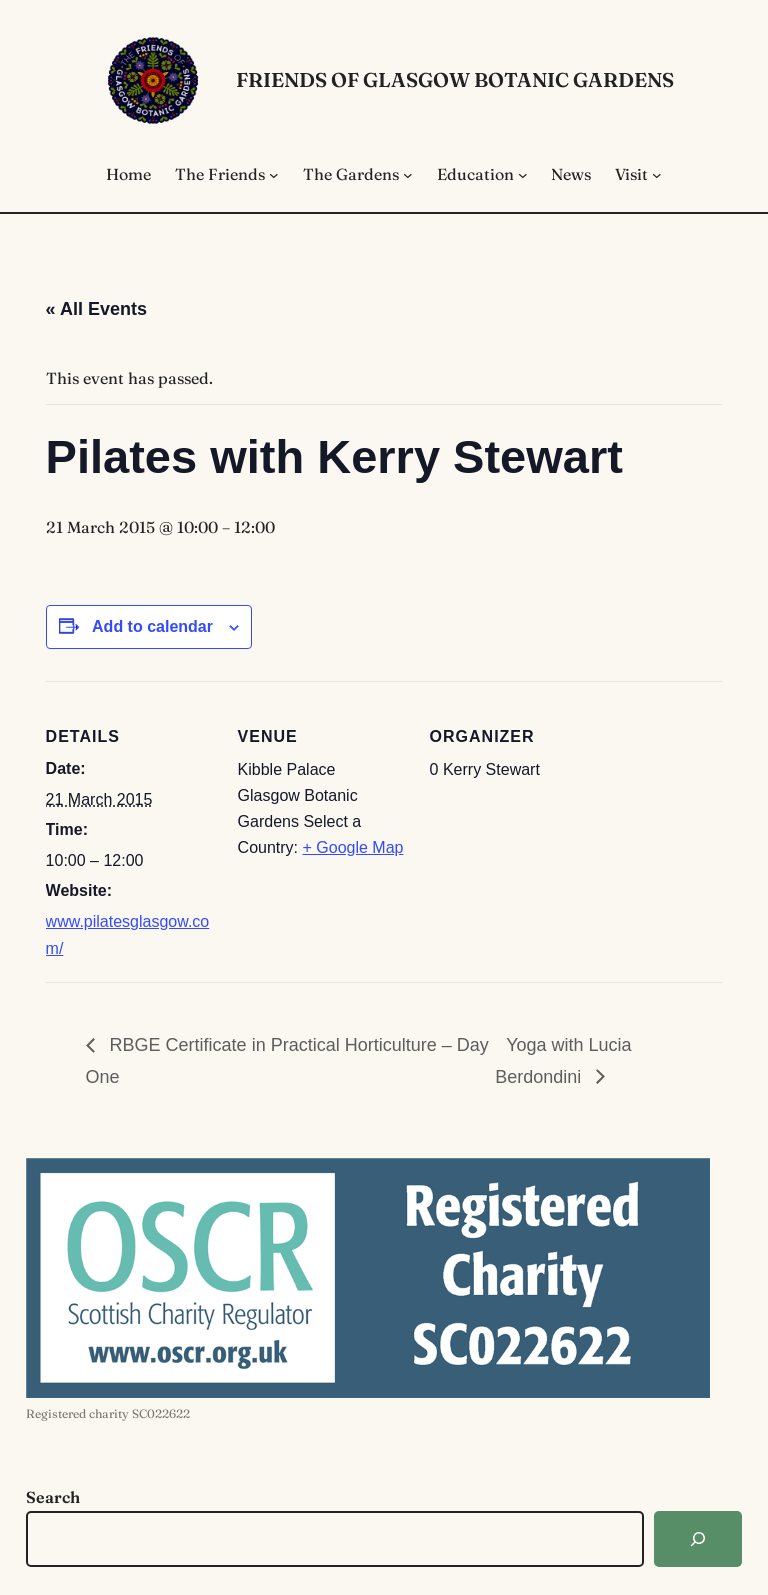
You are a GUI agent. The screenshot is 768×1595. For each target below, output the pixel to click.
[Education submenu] (523, 175)
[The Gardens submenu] (408, 175)
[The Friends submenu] (274, 175)
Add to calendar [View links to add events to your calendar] (152, 626)
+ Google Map (353, 847)
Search (53, 1497)
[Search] (698, 1539)
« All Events (96, 309)
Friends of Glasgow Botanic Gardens (455, 79)
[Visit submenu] (657, 175)
